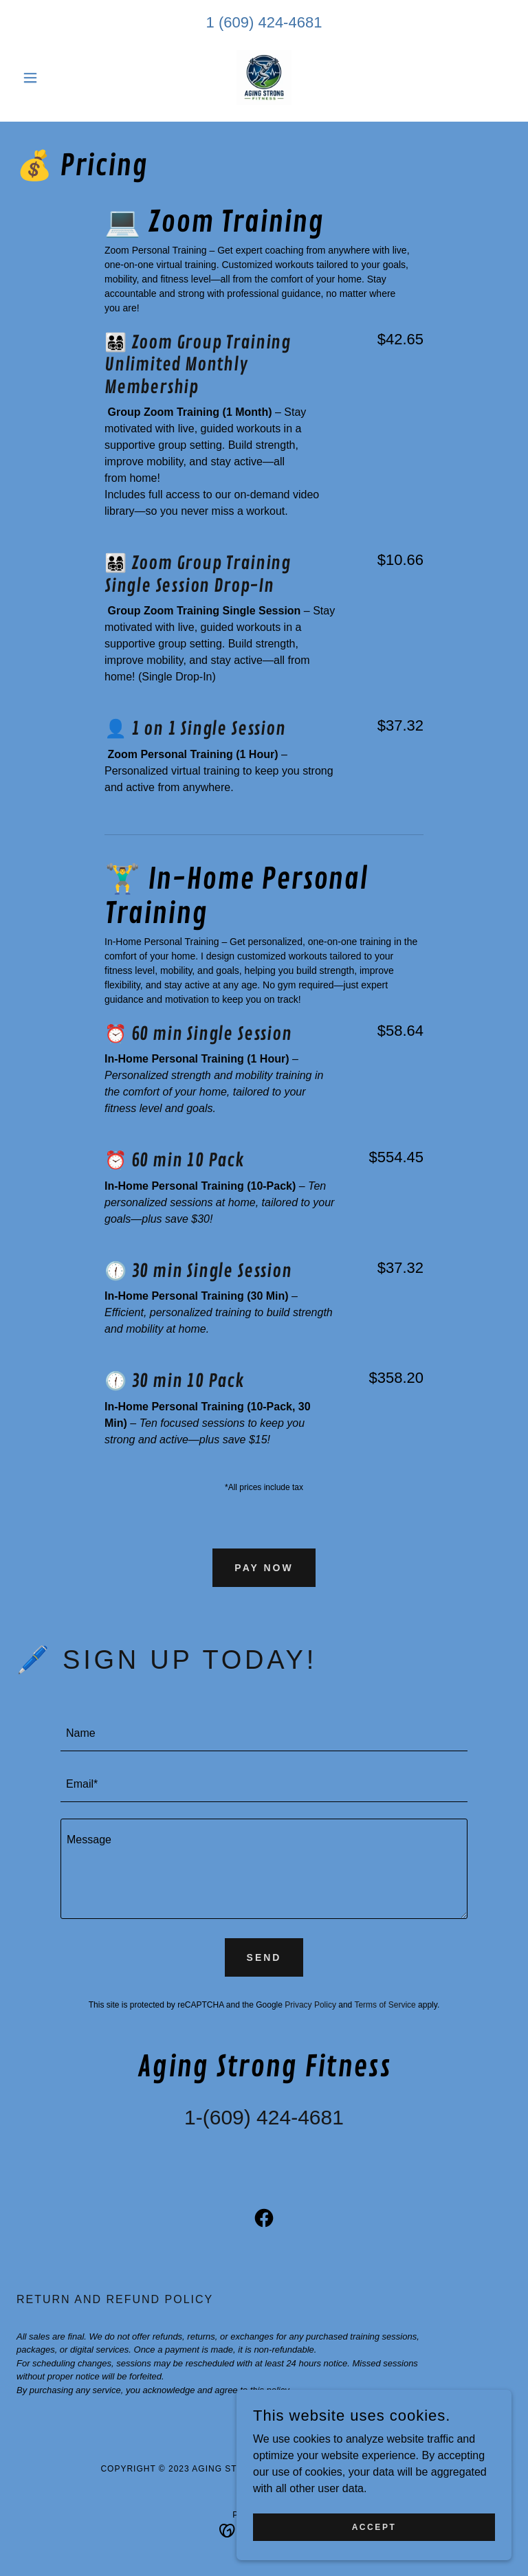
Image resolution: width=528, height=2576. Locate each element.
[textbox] (264, 1734)
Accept (374, 2526)
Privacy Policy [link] (310, 2005)
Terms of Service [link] (384, 2005)
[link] (264, 77)
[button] (53, 77)
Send (264, 1957)
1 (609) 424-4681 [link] (264, 22)
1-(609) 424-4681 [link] (264, 2117)
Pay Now (263, 1567)
